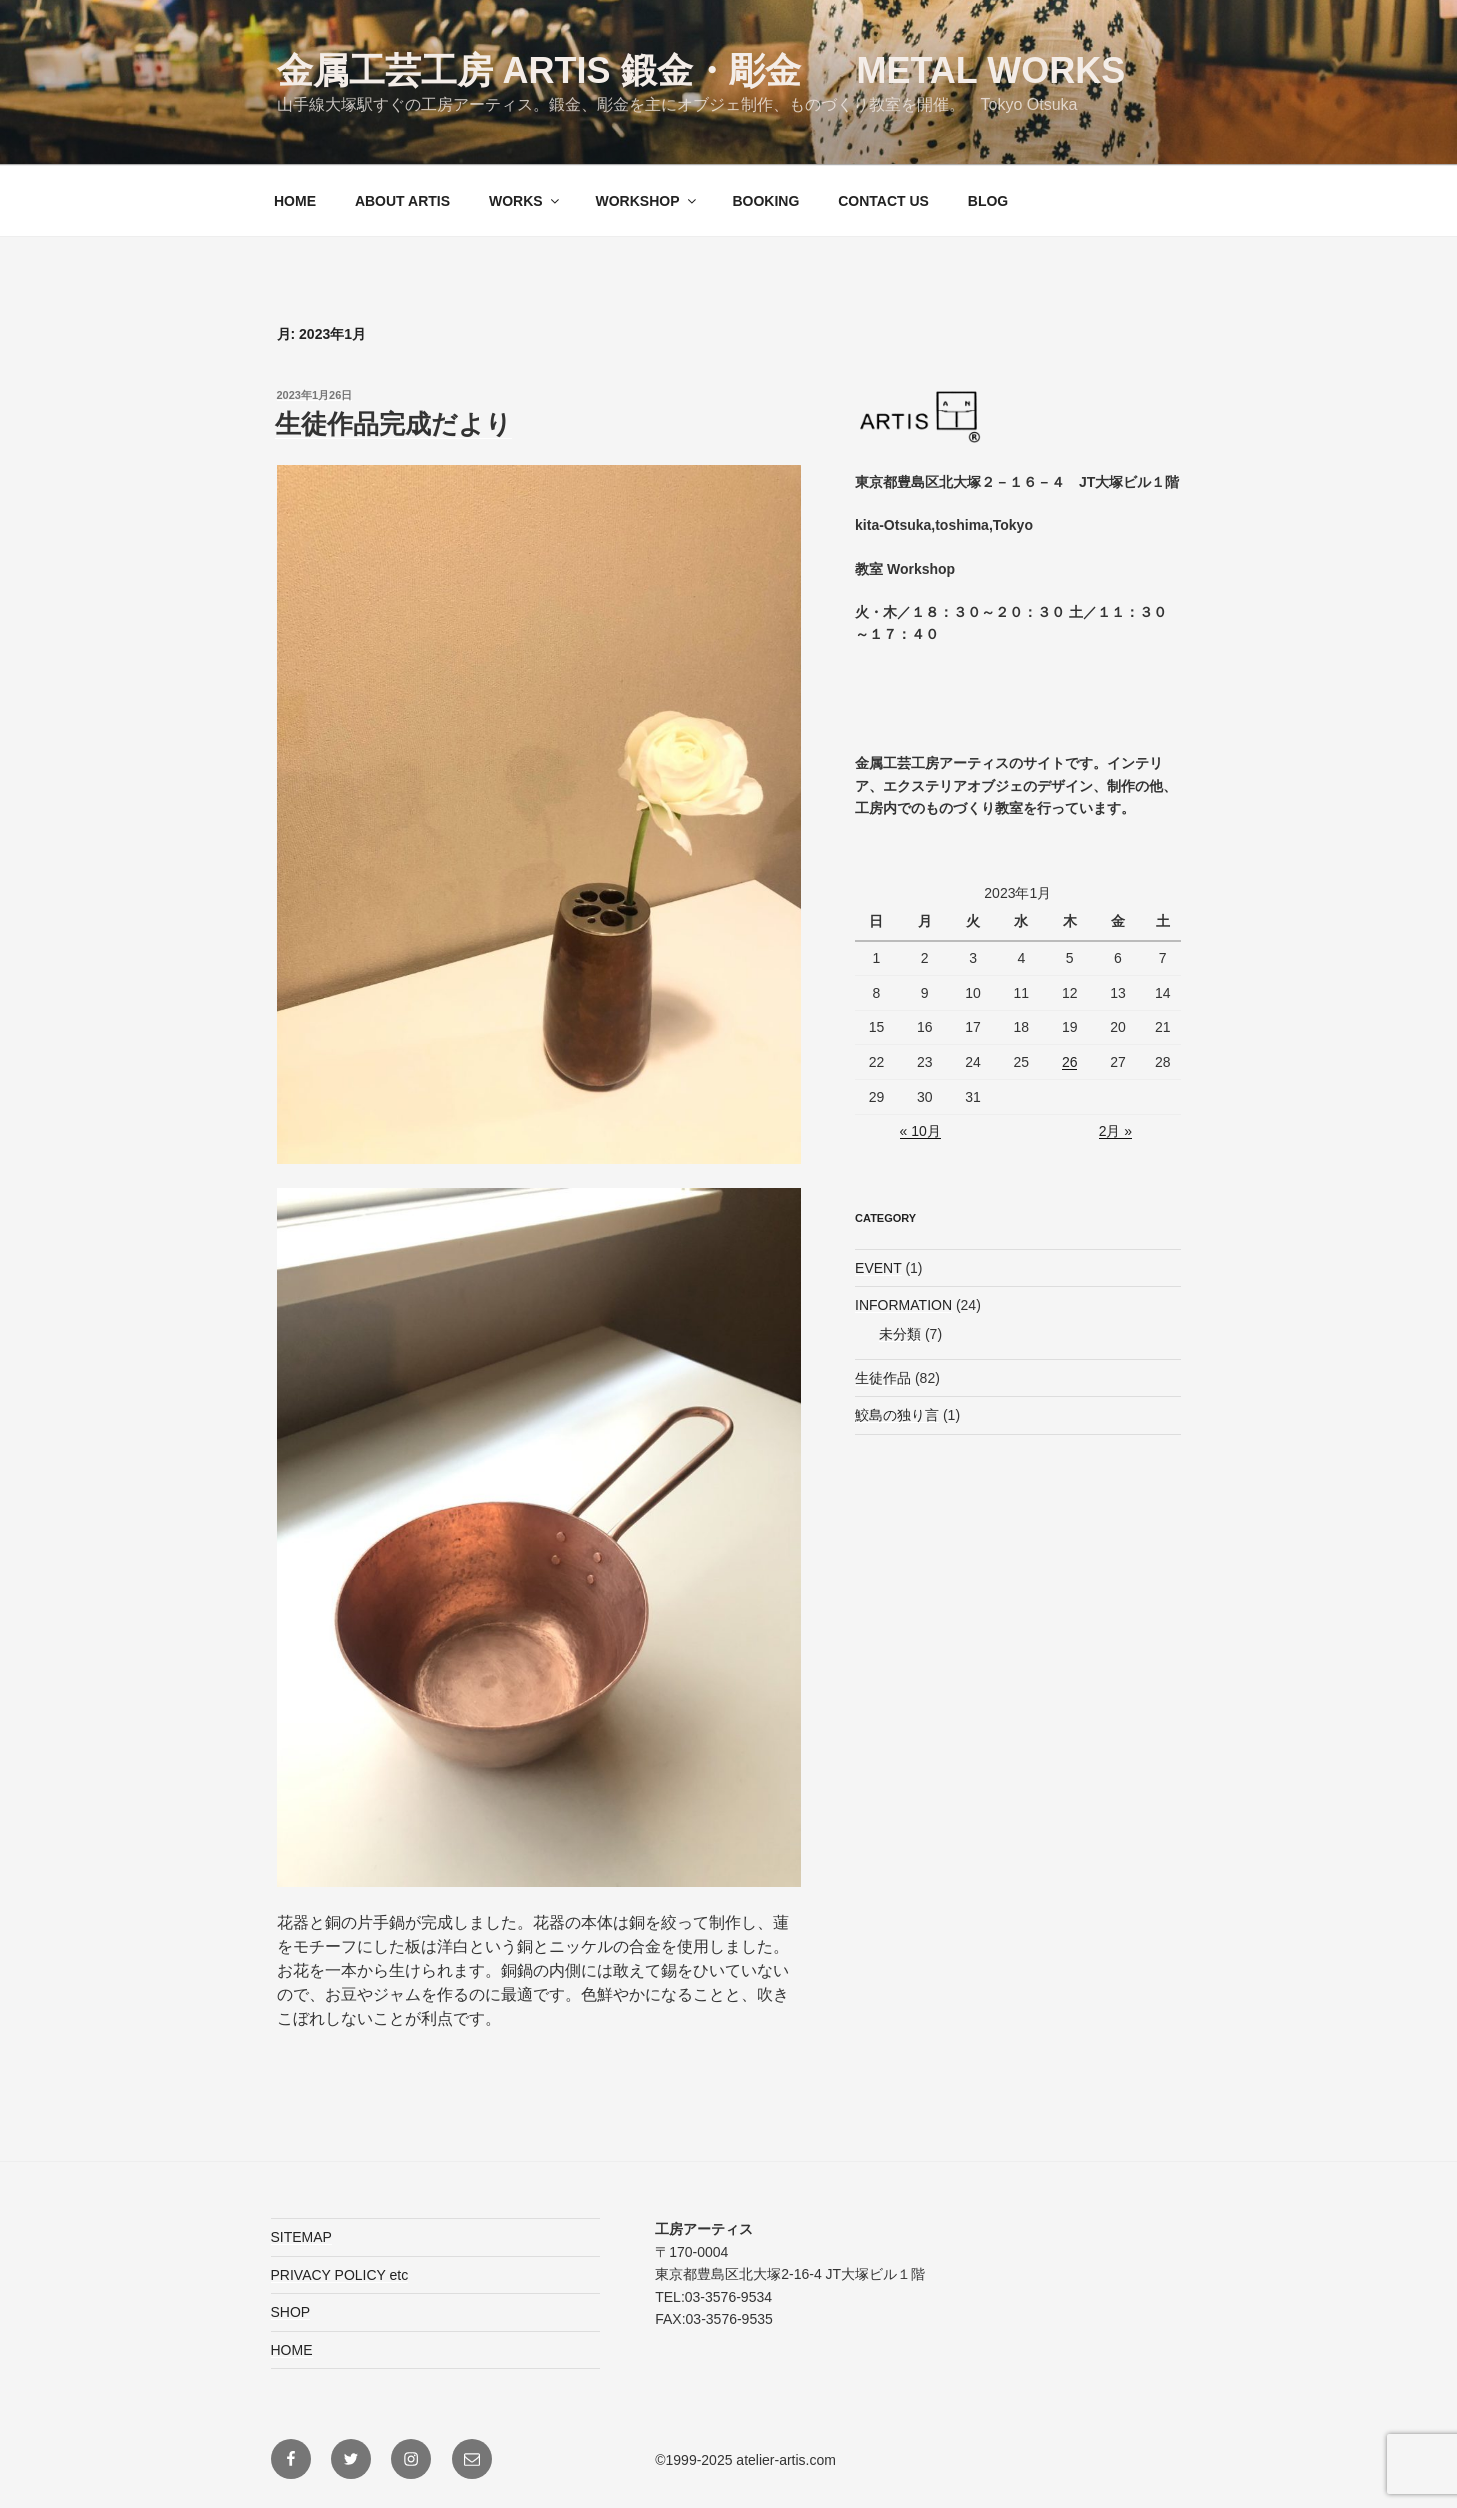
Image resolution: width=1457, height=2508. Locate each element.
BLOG (988, 201)
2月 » (1115, 1131)
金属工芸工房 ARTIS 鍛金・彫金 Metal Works (701, 70)
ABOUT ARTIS (402, 201)
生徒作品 (883, 1378)
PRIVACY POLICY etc (340, 2275)
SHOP (291, 2312)
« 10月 (920, 1131)
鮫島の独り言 (897, 1415)
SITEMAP (301, 2237)
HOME (295, 201)
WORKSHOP (647, 201)
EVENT (878, 1268)
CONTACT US (883, 201)
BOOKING (765, 201)
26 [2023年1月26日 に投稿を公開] (1070, 1062)
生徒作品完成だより (393, 424)
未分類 (900, 1334)
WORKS (525, 201)
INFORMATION (903, 1305)
